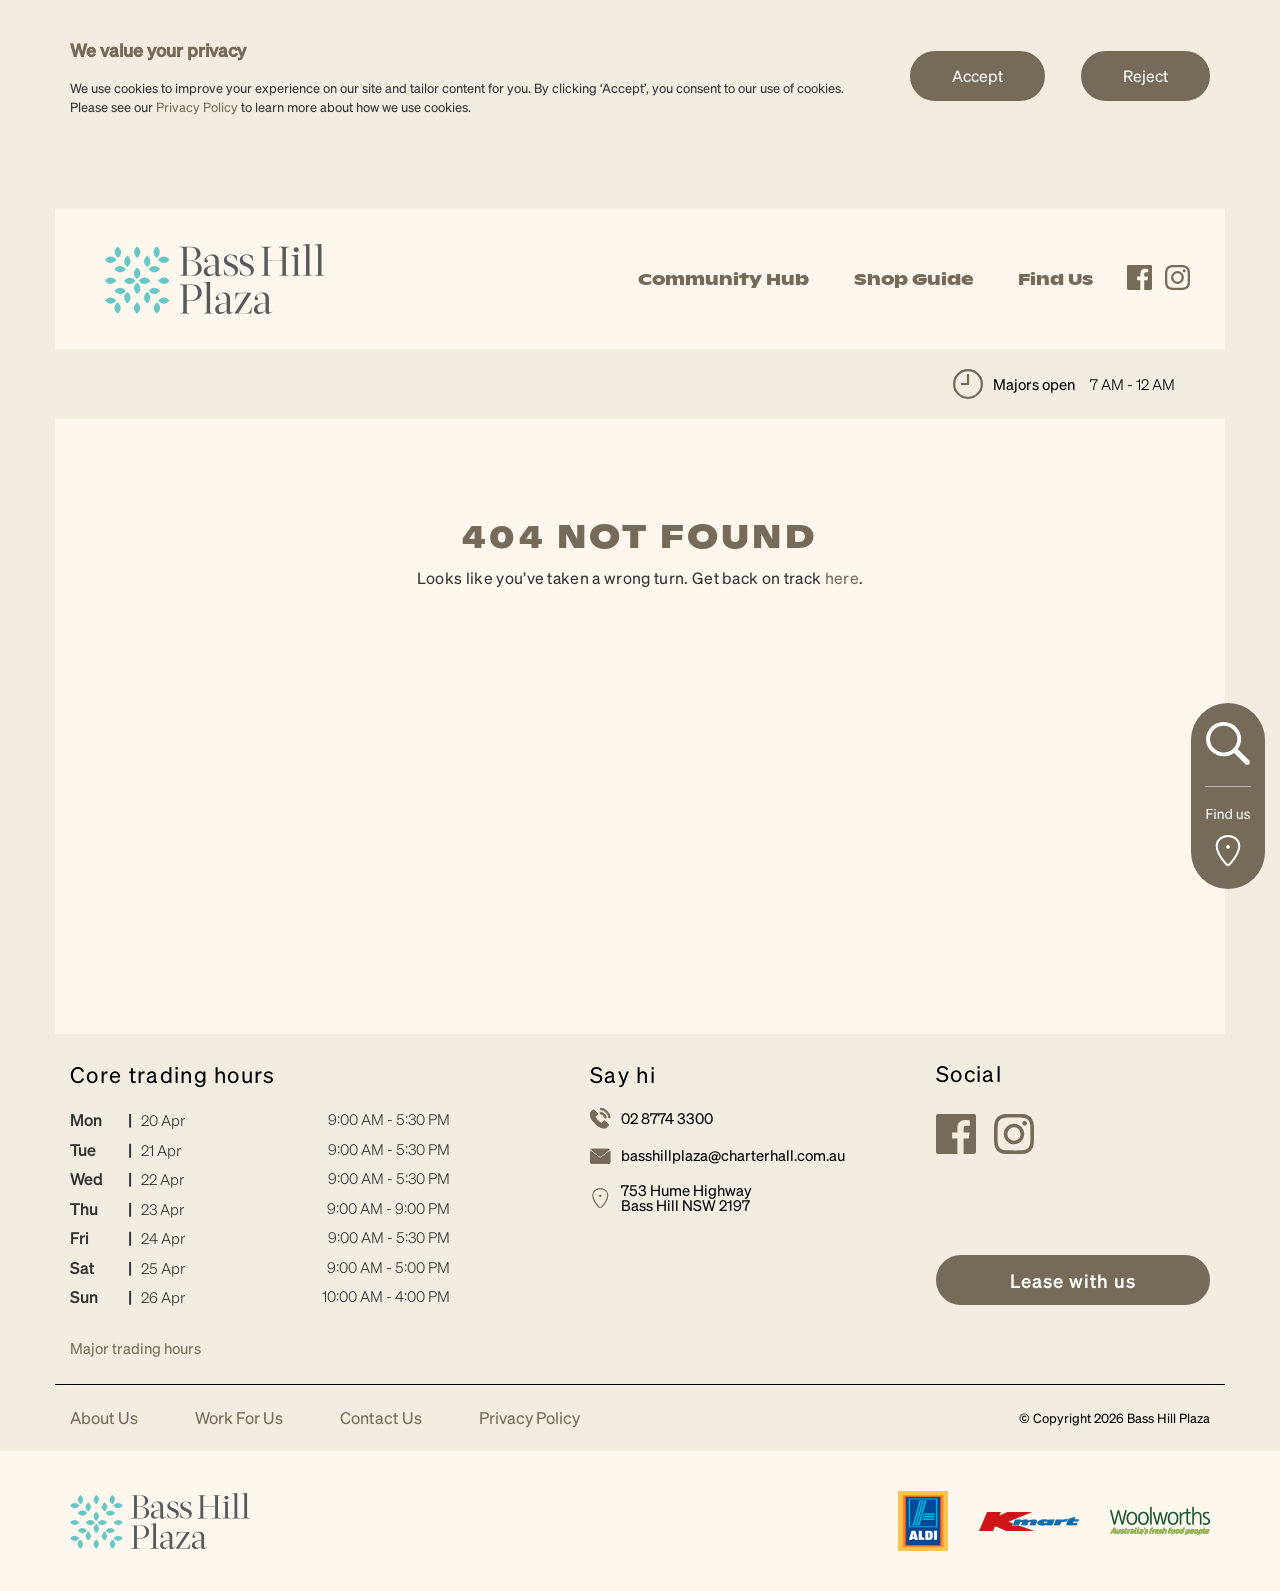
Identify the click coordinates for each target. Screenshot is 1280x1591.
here (842, 577)
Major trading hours (135, 1348)
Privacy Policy (197, 106)
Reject (1145, 75)
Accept (977, 75)
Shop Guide (913, 279)
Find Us (1055, 279)
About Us (104, 1418)
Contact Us (381, 1418)
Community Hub (723, 279)
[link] (215, 276)
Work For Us (239, 1418)
